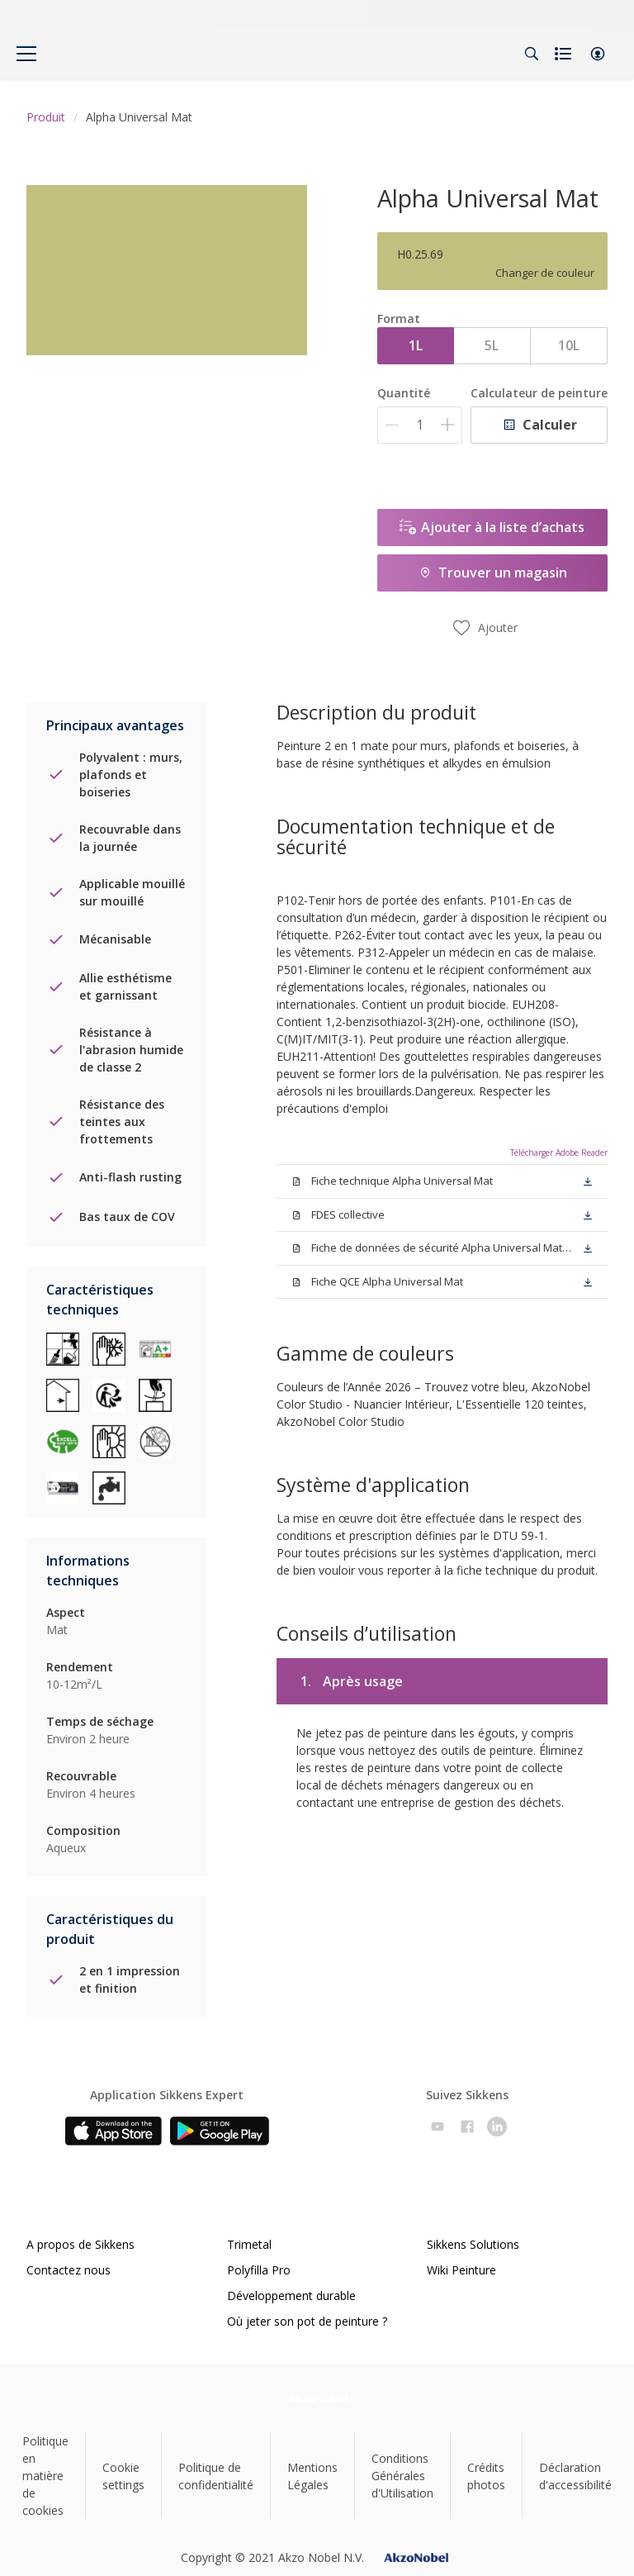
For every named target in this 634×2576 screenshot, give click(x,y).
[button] (598, 54)
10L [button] (569, 345)
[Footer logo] (317, 2398)
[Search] (532, 54)
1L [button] (416, 345)
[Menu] (26, 53)
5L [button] (492, 345)
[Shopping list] (565, 54)
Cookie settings (123, 2476)
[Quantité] (419, 425)
